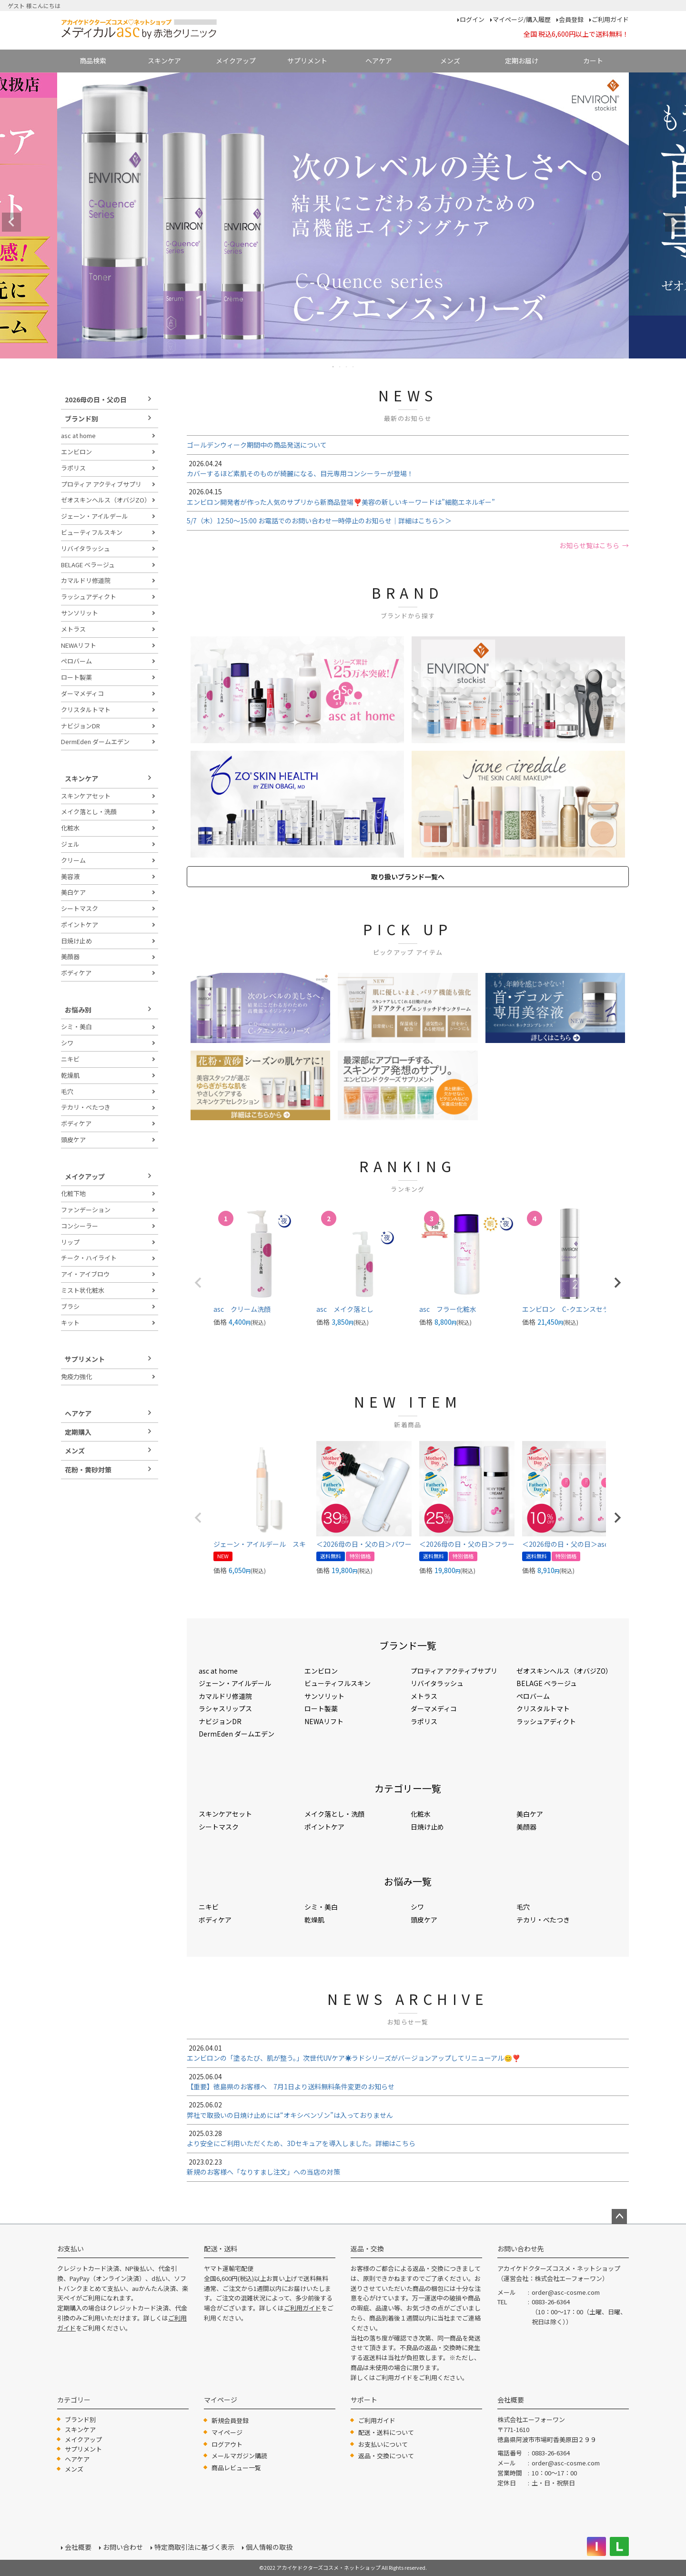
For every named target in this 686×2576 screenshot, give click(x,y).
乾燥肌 (70, 1075)
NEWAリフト (78, 645)
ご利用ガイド (610, 19)
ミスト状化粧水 (82, 1290)
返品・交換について (386, 2455)
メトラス (73, 629)
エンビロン (76, 451)
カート (593, 60)
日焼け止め (76, 940)
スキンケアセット (86, 795)
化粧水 (70, 827)
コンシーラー (79, 1225)
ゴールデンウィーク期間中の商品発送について (257, 445)
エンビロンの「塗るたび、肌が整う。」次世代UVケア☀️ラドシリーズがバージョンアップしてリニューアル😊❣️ (408, 2053)
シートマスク (79, 908)
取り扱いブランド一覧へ (407, 876)
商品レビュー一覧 (236, 2467)
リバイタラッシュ (85, 548)
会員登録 (571, 19)
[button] (198, 1282)
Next (674, 222)
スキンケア (164, 60)
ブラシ (70, 1306)
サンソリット (79, 612)
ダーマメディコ (82, 693)
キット (70, 1322)
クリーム (73, 860)
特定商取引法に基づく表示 (194, 2547)
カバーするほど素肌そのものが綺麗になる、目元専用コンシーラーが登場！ (408, 468)
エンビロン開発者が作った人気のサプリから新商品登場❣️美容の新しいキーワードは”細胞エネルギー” (408, 496)
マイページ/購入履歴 (522, 19)
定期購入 (78, 1432)
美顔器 (70, 956)
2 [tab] (340, 366)
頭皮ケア (73, 1139)
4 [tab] (353, 366)
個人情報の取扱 (269, 2547)
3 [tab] (346, 366)
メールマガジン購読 (239, 2455)
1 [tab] (333, 366)
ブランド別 (81, 418)
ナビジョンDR (80, 725)
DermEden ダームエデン (95, 741)
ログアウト (227, 2444)
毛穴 (67, 1091)
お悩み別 (78, 1009)
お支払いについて (383, 2444)
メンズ (450, 60)
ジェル (70, 843)
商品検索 (93, 60)
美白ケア (73, 892)
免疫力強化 (76, 1376)
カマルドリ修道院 (86, 580)
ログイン (472, 19)
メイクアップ (236, 60)
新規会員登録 (230, 2420)
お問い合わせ (123, 2547)
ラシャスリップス (225, 1708)
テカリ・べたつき (86, 1107)
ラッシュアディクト (88, 596)
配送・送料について (386, 2432)
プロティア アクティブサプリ (101, 484)
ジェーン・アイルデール (94, 516)
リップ (70, 1242)
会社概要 (78, 2547)
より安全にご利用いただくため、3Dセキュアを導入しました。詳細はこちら (408, 2138)
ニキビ (70, 1058)
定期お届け (521, 60)
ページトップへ (619, 2216)
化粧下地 (73, 1193)
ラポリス (73, 467)
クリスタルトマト (86, 709)
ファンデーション (86, 1209)
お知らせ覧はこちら (589, 545)
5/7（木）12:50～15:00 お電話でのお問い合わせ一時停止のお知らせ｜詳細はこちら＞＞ (319, 520)
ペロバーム (76, 660)
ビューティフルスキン (91, 532)
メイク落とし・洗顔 (89, 811)
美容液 (70, 876)
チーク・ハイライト (89, 1257)
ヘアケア (378, 60)
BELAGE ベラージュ (88, 564)
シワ (67, 1042)
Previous (11, 222)
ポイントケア (79, 924)
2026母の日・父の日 (96, 399)
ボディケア (76, 972)
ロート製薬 (76, 677)
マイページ (227, 2432)
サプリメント (307, 60)
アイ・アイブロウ (85, 1273)
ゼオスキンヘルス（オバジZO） (106, 499)
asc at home (78, 435)
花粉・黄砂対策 (88, 1469)
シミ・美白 (76, 1026)
